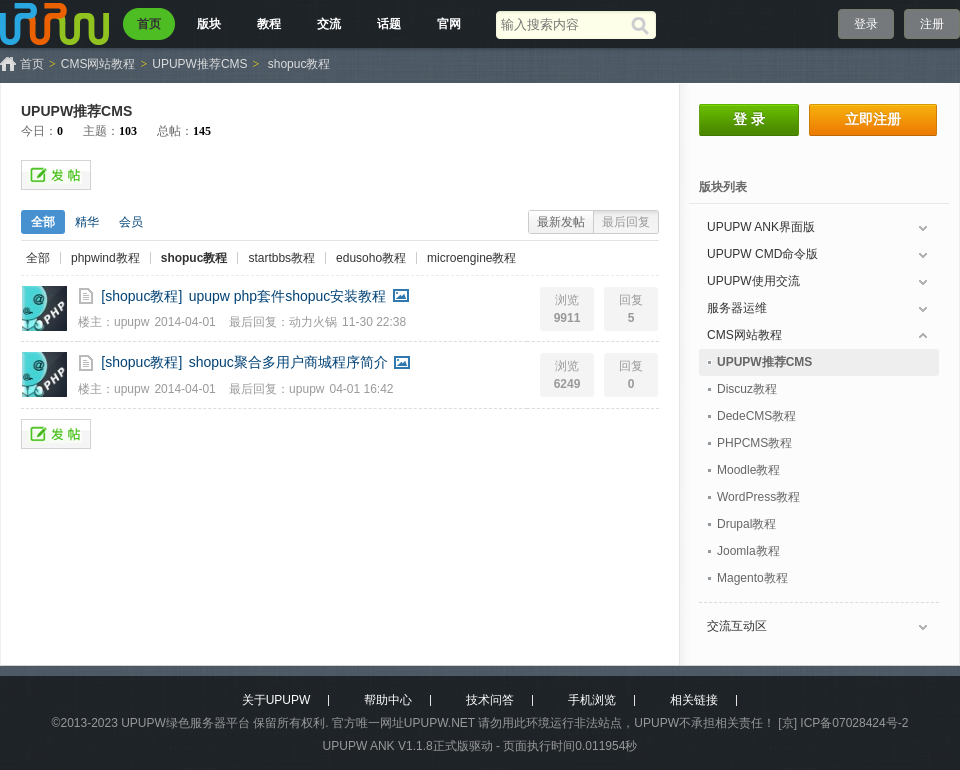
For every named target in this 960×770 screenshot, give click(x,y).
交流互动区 (737, 626)
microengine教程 (471, 258)
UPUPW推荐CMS (199, 64)
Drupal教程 (746, 524)
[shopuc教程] (141, 296)
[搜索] (643, 25)
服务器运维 (737, 308)
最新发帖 (561, 222)
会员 (131, 222)
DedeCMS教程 (756, 416)
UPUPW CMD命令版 (762, 254)
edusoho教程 (371, 258)
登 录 (749, 119)
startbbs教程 (281, 258)
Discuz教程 (747, 389)
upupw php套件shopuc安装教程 (288, 296)
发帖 (56, 175)
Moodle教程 (748, 470)
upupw (131, 322)
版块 (209, 24)
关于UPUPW (276, 700)
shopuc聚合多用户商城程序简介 (288, 362)
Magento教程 (752, 578)
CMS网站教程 (98, 64)
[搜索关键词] (563, 24)
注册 (932, 24)
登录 (866, 24)
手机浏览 (592, 700)
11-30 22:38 (374, 322)
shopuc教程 (299, 64)
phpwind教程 (105, 258)
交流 (329, 24)
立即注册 (873, 119)
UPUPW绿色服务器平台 (185, 723)
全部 (43, 222)
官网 (449, 24)
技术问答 (490, 700)
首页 (149, 24)
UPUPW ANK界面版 (761, 227)
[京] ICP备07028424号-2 (843, 723)
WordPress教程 (758, 497)
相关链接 (694, 700)
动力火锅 (313, 322)
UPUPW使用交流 (753, 281)
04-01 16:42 (361, 389)
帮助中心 (388, 700)
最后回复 (626, 222)
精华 (87, 222)
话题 (389, 24)
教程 (269, 24)
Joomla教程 (748, 551)
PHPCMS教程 (754, 443)
